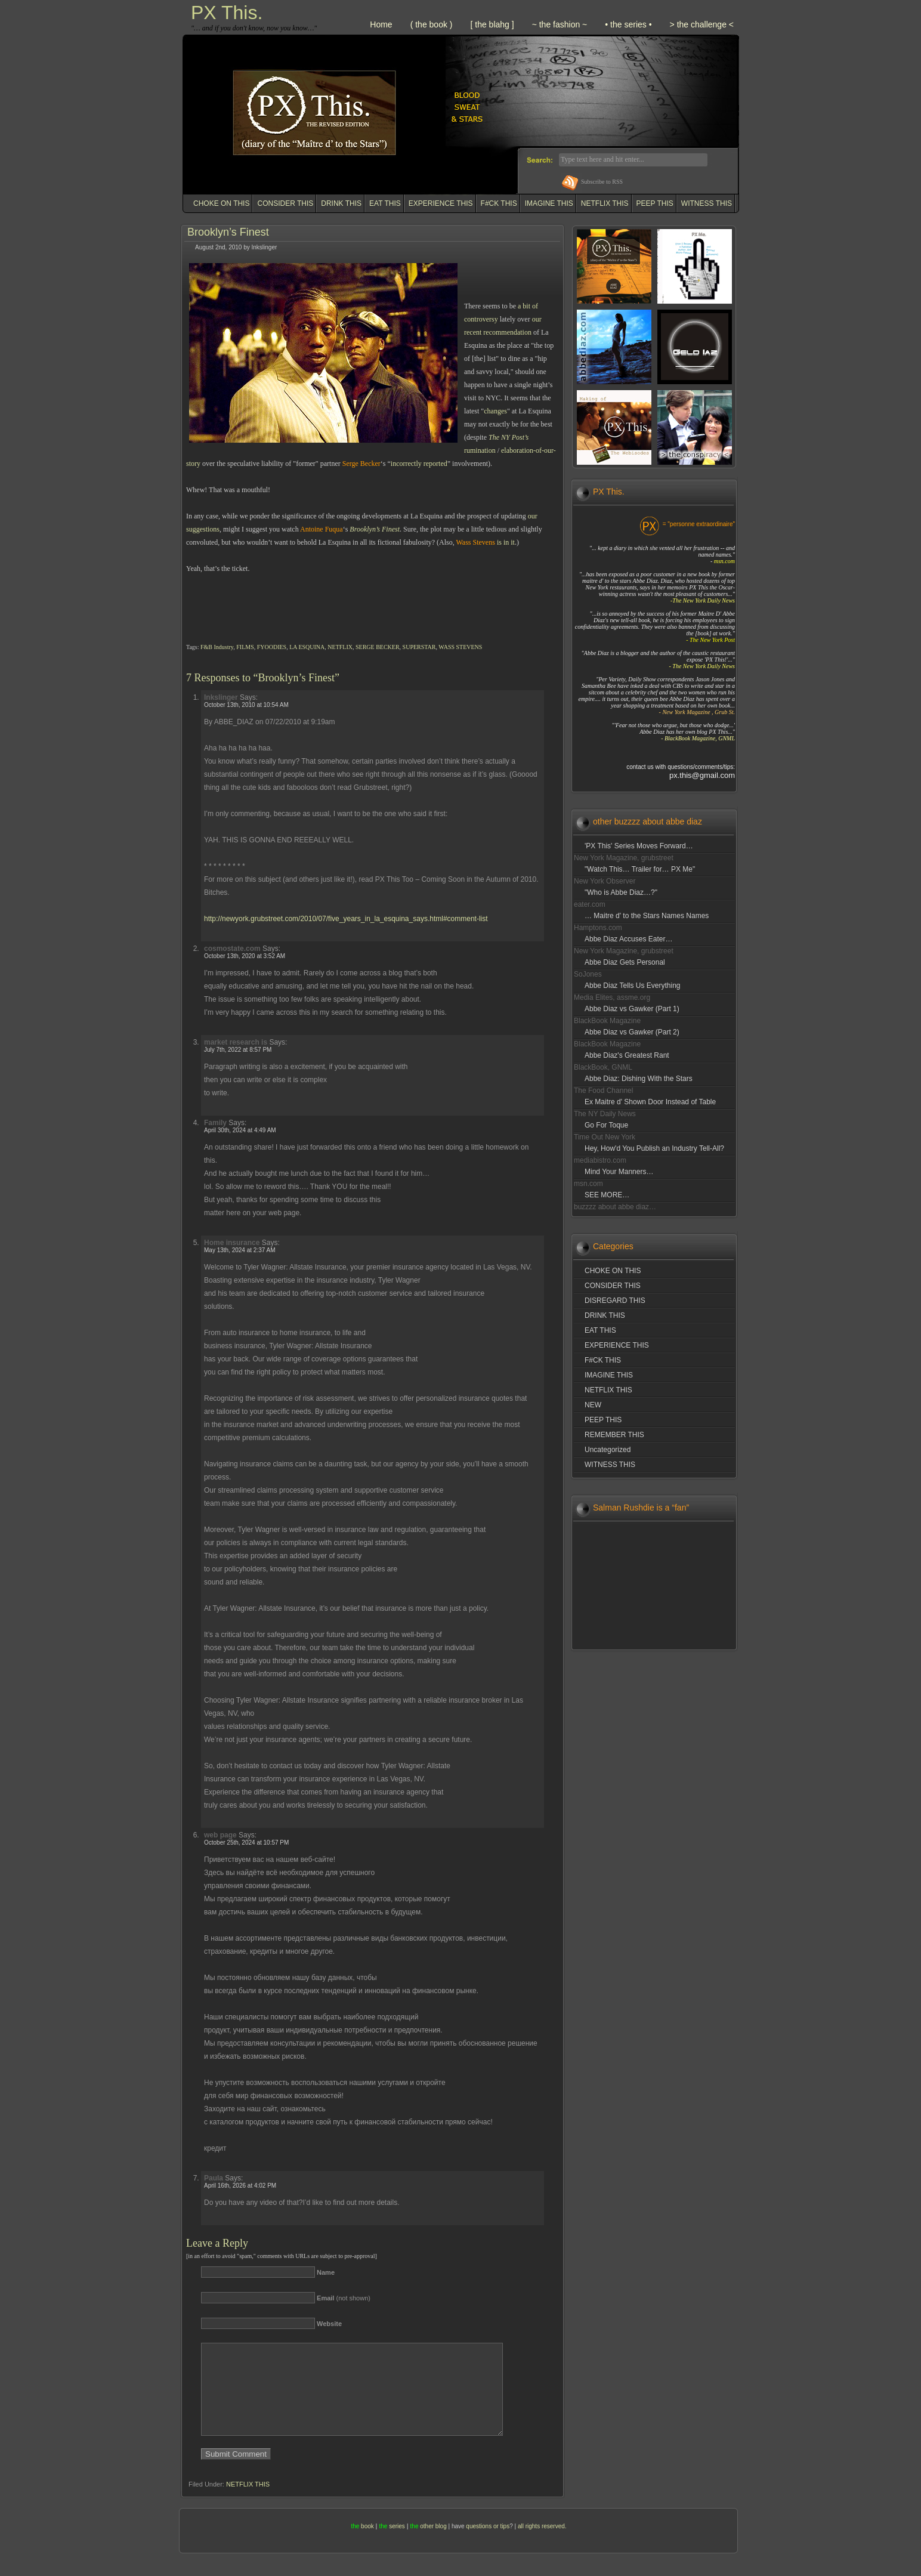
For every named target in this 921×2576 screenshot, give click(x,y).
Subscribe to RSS (602, 181)
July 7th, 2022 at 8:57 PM (237, 1049)
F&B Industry (216, 647)
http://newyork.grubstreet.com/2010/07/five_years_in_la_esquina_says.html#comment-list (346, 919)
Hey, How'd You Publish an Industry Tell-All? (654, 1148)
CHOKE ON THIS (221, 203)
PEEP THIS (654, 203)
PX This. (226, 12)
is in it (506, 542)
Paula (213, 2178)
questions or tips (487, 2544)
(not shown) (343, 2298)
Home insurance (231, 1242)
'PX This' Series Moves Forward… (639, 846)
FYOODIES (271, 647)
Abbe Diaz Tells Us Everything (633, 985)
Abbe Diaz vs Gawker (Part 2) (632, 1032)
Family (215, 1123)
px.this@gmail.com (702, 775)
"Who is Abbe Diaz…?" (621, 892)
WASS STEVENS (460, 647)
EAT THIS (385, 203)
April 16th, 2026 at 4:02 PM (240, 2185)
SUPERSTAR (419, 647)
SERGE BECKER (378, 647)
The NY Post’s (509, 437)
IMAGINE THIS (549, 203)
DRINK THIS (341, 203)
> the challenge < (702, 24)
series (397, 2544)
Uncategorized (608, 1449)
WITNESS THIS (706, 203)
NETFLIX (340, 647)
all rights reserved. (542, 2544)
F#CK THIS (499, 203)
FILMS (245, 647)
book (367, 2544)
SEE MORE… (607, 1195)
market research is (235, 1042)
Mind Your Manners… (619, 1171)
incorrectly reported (419, 463)
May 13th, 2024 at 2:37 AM (240, 1250)
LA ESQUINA (306, 647)
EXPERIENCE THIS (441, 203)
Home (381, 24)
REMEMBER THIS (614, 1435)
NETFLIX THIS (605, 203)
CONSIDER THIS (285, 203)
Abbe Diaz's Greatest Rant (627, 1055)
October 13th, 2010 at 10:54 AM (246, 705)
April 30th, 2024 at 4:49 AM (240, 1130)
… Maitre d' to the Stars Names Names (647, 916)
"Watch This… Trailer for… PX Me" (640, 869)
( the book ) (431, 24)
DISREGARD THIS (615, 1300)
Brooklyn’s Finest (228, 232)
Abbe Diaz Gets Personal (625, 962)
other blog (433, 2544)
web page (220, 1835)
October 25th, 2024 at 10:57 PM (246, 1842)
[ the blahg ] (492, 24)
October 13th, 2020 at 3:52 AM (244, 956)
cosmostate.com (232, 948)
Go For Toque (606, 1125)
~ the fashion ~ (560, 24)
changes (495, 411)
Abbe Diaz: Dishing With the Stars (639, 1078)
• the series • (628, 24)
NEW (593, 1405)
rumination (480, 450)
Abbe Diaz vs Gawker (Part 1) (632, 1009)
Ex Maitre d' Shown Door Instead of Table (650, 1102)
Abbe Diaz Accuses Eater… (628, 939)
